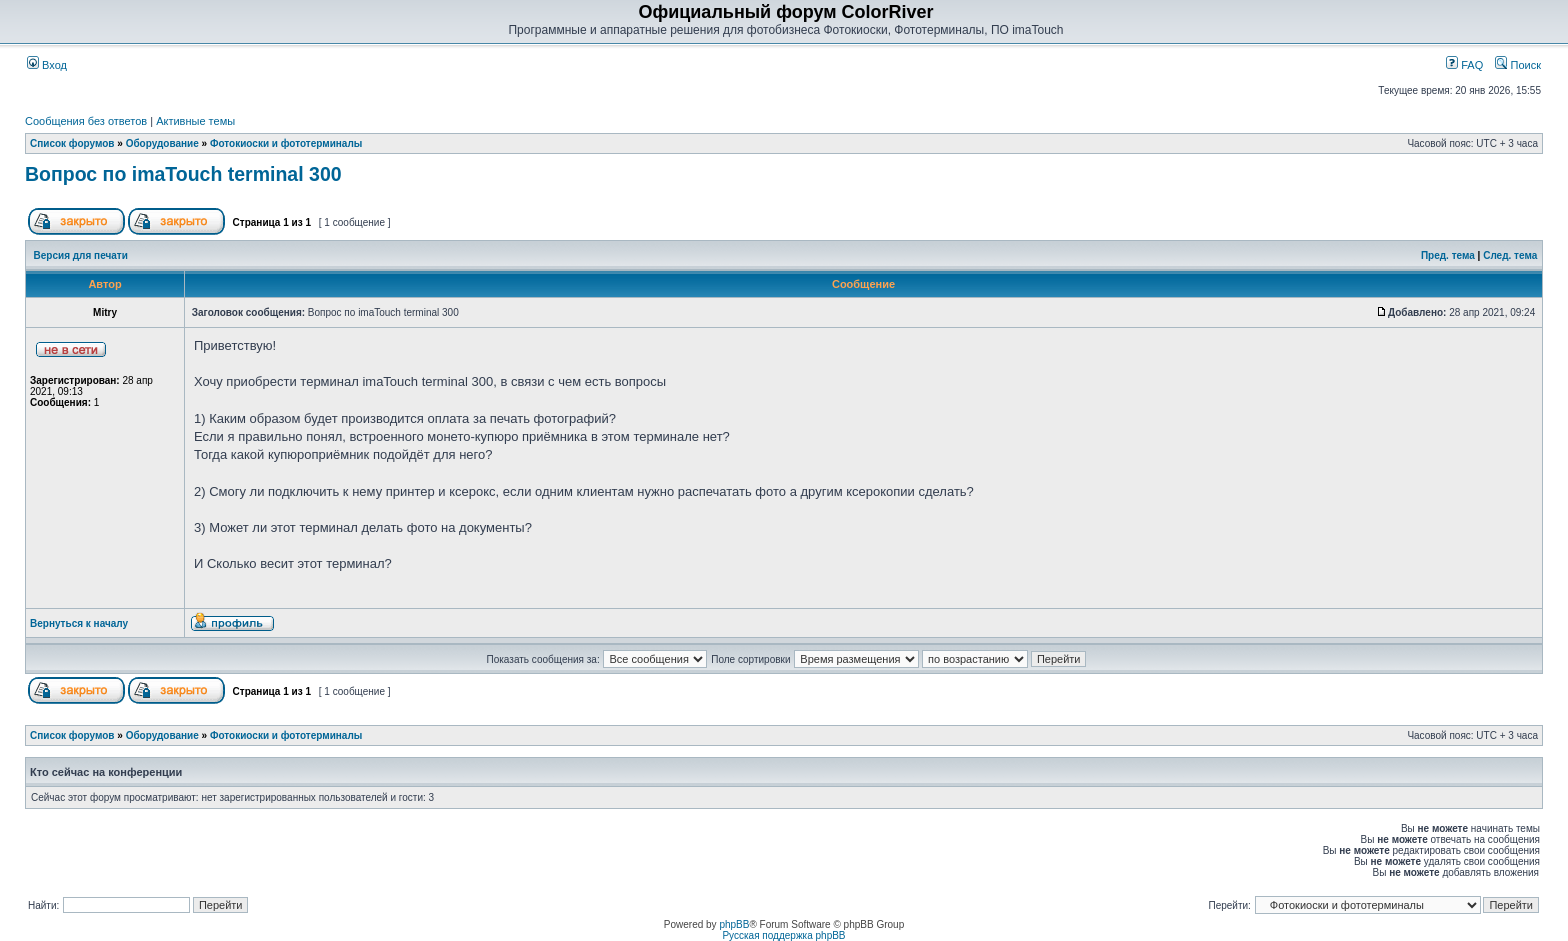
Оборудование (162, 143)
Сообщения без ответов (86, 121)
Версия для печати (81, 255)
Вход (47, 65)
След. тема (1510, 255)
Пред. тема (1448, 255)
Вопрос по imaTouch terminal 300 (183, 174)
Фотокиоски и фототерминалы (286, 143)
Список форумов (72, 143)
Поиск (1518, 65)
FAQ (1464, 65)
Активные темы (195, 121)
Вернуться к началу (79, 623)
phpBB (734, 924)
